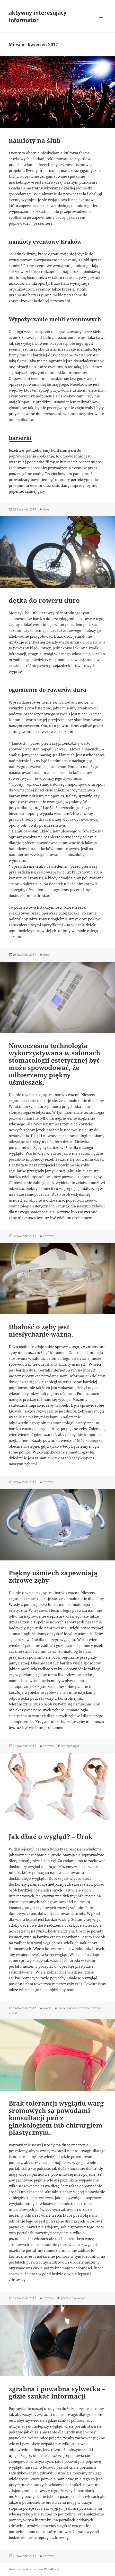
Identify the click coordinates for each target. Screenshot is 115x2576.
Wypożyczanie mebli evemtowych (55, 319)
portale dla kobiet (73, 2298)
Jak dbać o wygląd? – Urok (51, 1836)
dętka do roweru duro (44, 600)
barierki (20, 437)
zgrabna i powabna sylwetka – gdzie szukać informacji (57, 2392)
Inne (46, 509)
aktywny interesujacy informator (38, 16)
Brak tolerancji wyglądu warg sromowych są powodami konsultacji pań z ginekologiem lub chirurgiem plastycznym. (56, 2118)
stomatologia (70, 1746)
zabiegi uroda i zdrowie (74, 2008)
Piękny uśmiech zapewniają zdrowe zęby (53, 1576)
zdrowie (48, 1236)
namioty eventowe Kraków (45, 241)
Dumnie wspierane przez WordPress (34, 2569)
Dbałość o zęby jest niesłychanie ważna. (41, 1330)
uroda (47, 2008)
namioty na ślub (35, 140)
